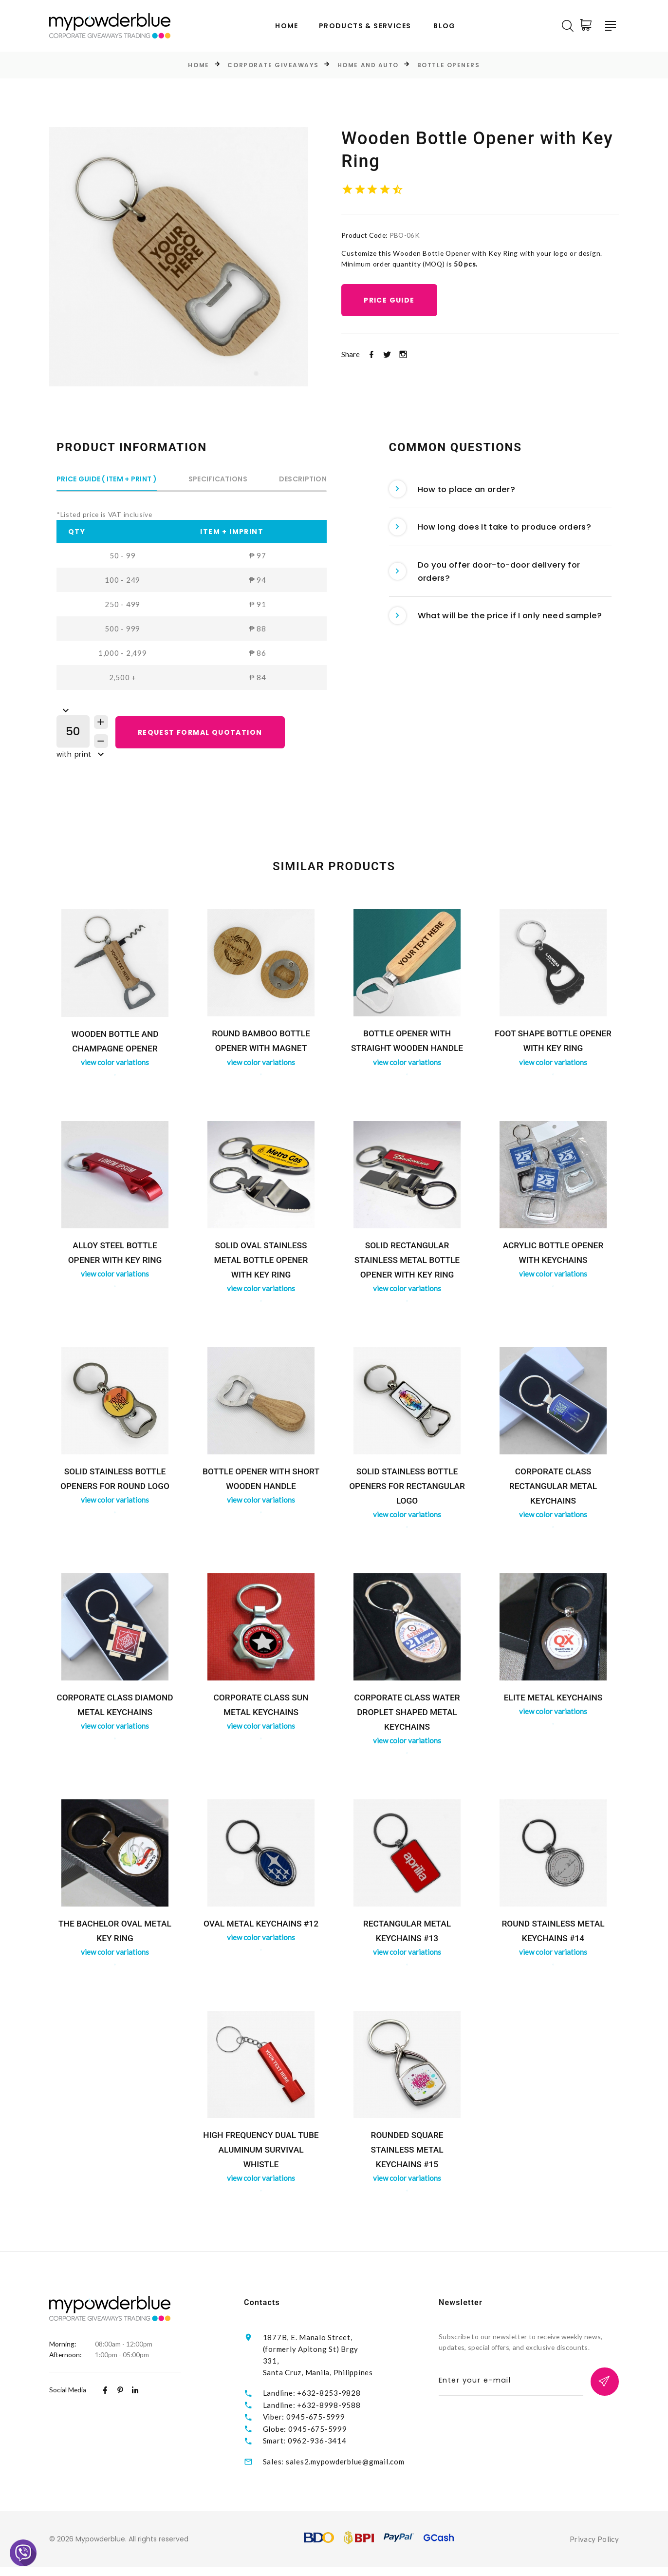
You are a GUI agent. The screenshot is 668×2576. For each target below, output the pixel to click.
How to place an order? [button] (458, 493)
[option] (178, 257)
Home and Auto (368, 65)
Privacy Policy (594, 2548)
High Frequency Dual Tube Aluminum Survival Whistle (261, 2154)
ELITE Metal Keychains (553, 1702)
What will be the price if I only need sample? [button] (484, 645)
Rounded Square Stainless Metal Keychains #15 (407, 2154)
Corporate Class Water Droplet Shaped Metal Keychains (407, 1716)
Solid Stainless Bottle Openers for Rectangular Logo (407, 1490)
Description (303, 480)
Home (286, 26)
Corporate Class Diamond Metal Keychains (115, 1716)
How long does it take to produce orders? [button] (500, 536)
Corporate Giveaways (273, 65)
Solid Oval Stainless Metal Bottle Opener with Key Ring (261, 1264)
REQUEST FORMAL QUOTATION (204, 735)
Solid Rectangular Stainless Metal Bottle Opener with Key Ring (407, 1264)
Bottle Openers (448, 65)
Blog (444, 26)
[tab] (500, 493)
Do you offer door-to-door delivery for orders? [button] (493, 587)
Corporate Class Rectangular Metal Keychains (552, 1490)
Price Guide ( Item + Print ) (106, 480)
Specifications (217, 480)
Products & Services (365, 26)
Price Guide (392, 317)
